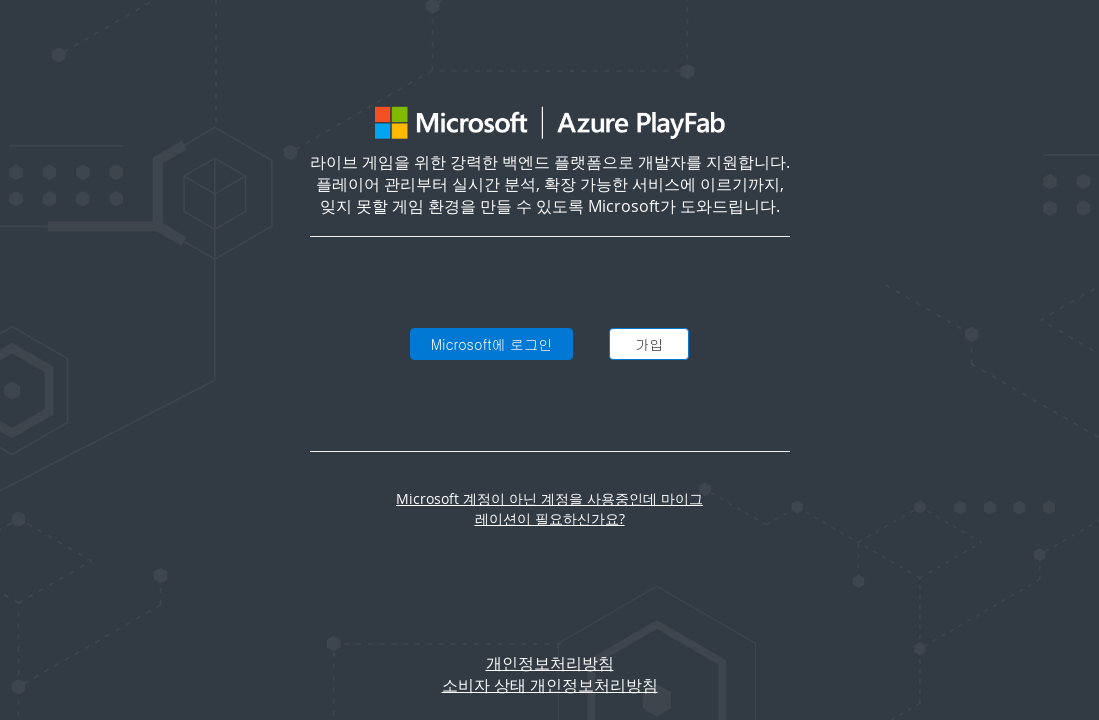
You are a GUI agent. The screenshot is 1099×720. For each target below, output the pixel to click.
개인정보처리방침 (550, 663)
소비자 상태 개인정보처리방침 (550, 685)
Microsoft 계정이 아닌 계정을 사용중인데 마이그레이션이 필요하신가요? (549, 508)
